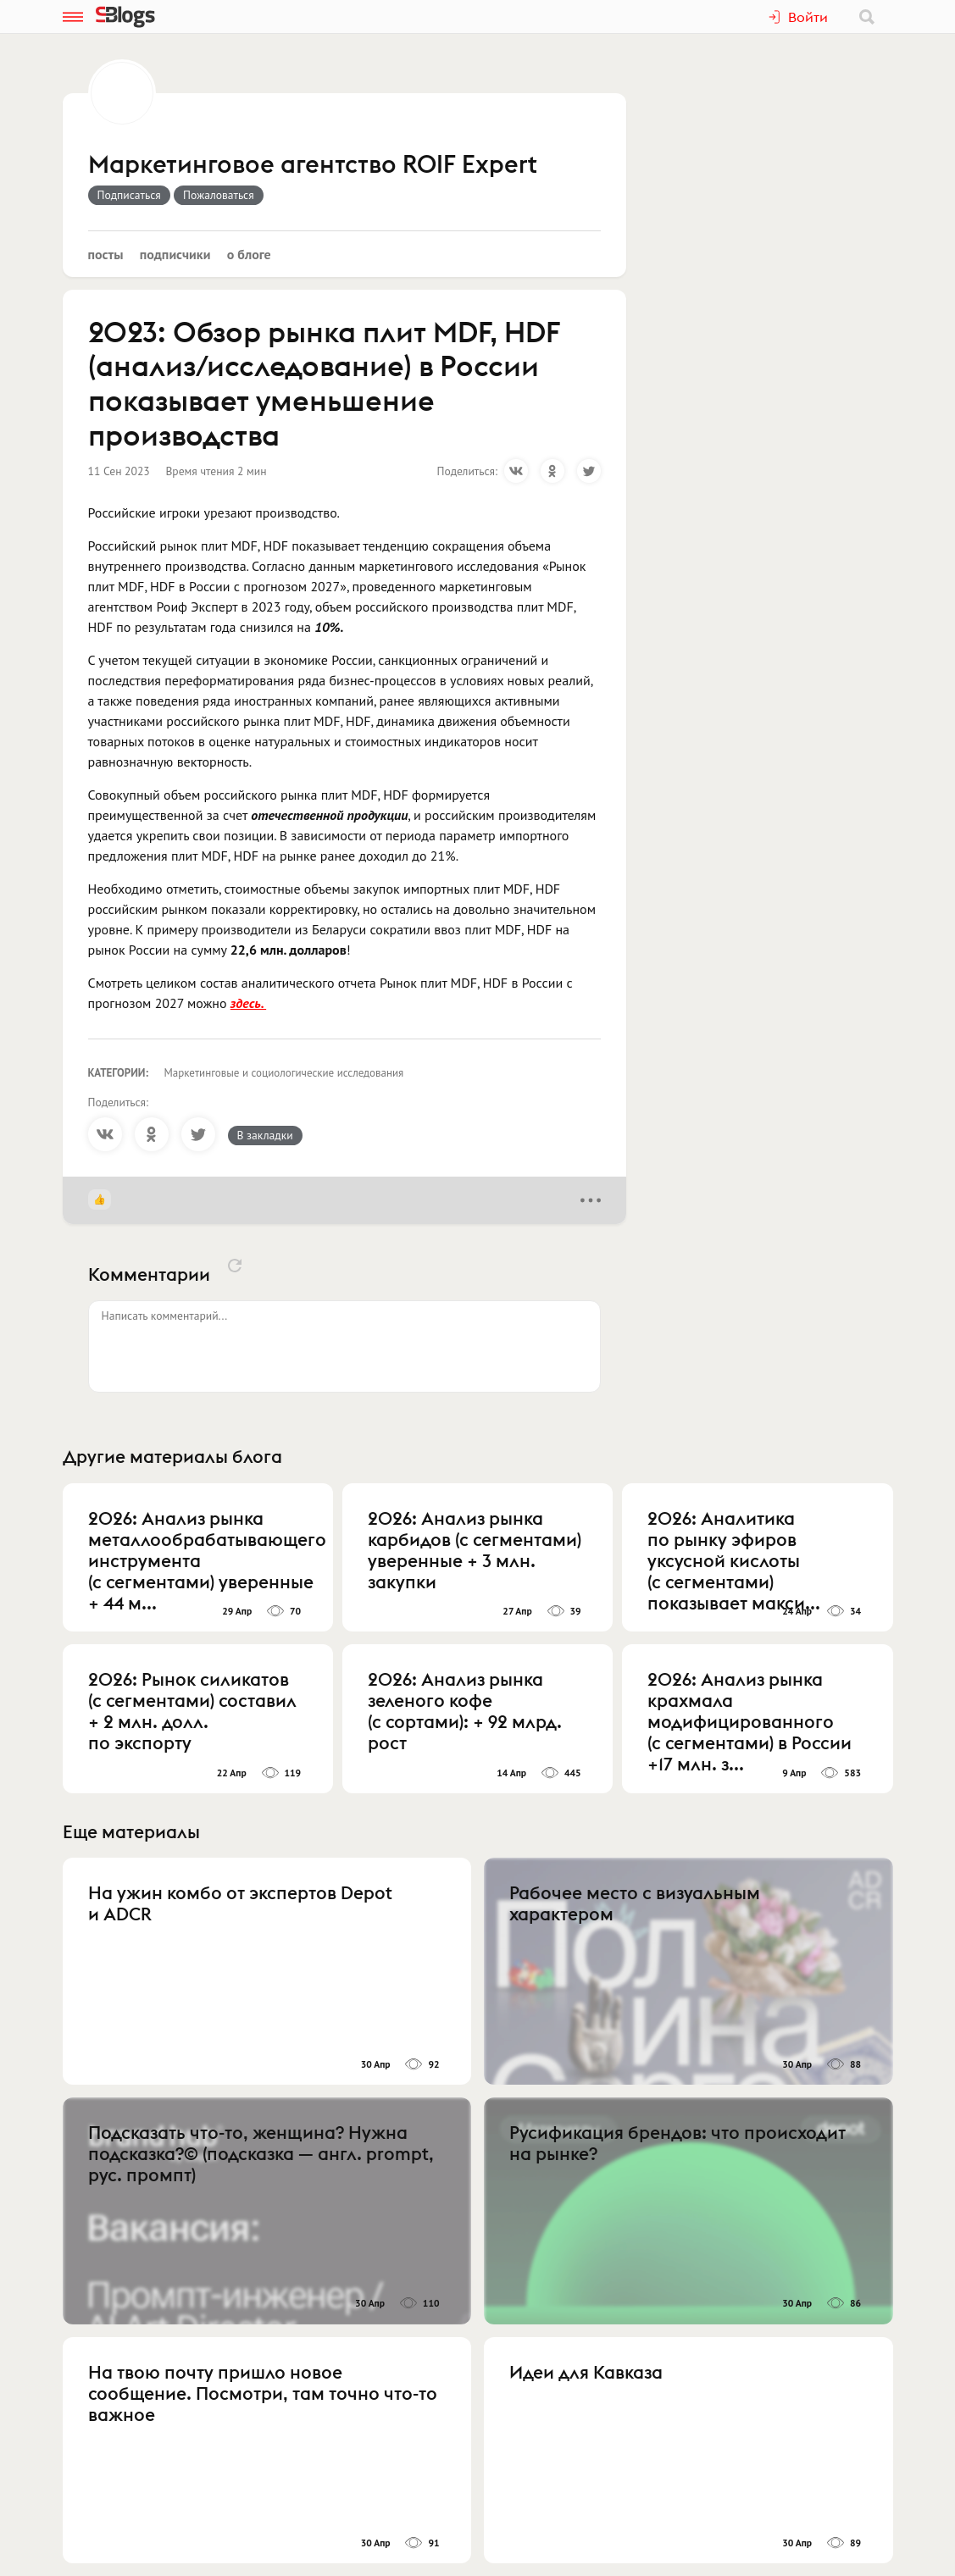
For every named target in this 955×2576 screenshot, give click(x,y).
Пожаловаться (218, 194)
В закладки (265, 1135)
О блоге (249, 254)
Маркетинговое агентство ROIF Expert (312, 165)
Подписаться (129, 194)
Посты (106, 254)
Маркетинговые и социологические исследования (284, 1073)
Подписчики (175, 254)
